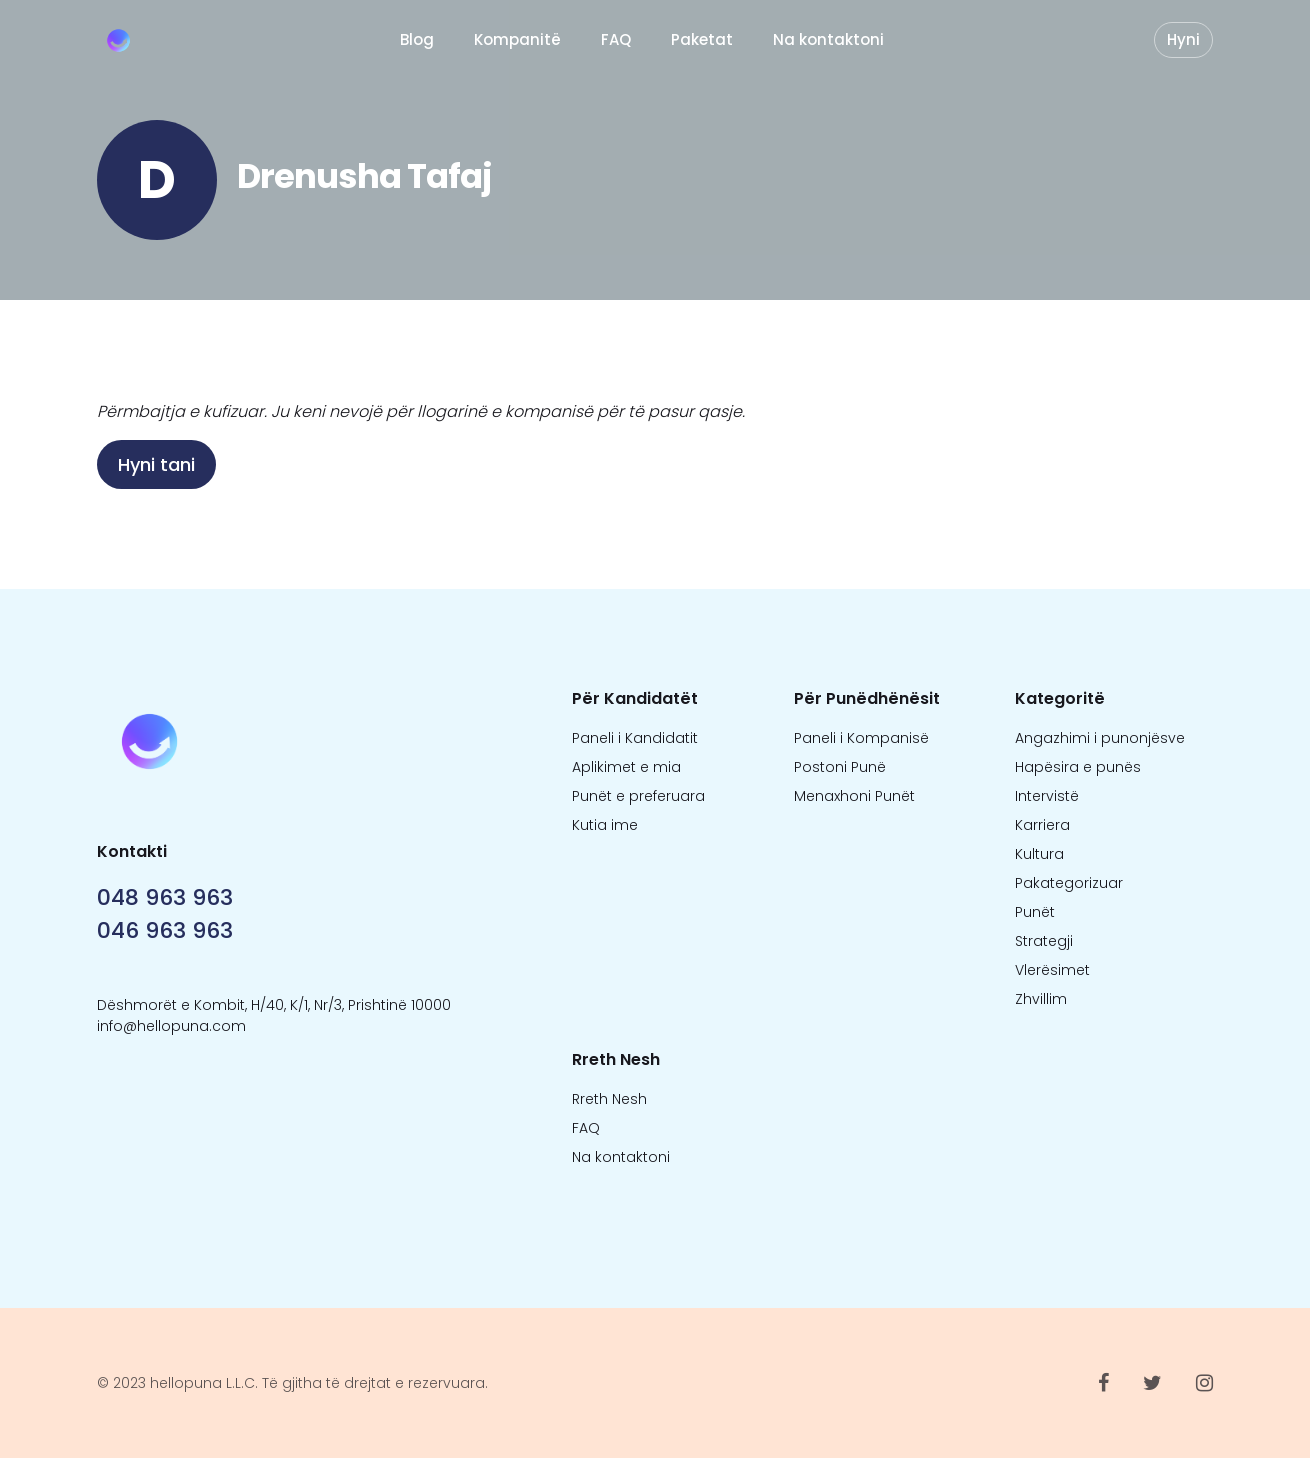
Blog (417, 39)
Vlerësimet (1052, 970)
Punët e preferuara (638, 796)
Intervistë (1047, 796)
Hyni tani (156, 464)
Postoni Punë (840, 767)
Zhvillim (1041, 999)
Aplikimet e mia (626, 767)
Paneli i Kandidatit (635, 738)
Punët (1035, 912)
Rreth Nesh (609, 1099)
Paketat (702, 39)
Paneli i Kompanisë (861, 738)
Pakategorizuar (1069, 883)
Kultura (1039, 854)
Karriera (1042, 825)
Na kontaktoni (828, 39)
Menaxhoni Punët (854, 796)
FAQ (616, 39)
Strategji (1044, 941)
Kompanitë (517, 39)
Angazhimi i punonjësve (1100, 738)
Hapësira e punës (1078, 767)
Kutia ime (605, 825)
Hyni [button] (1183, 39)
